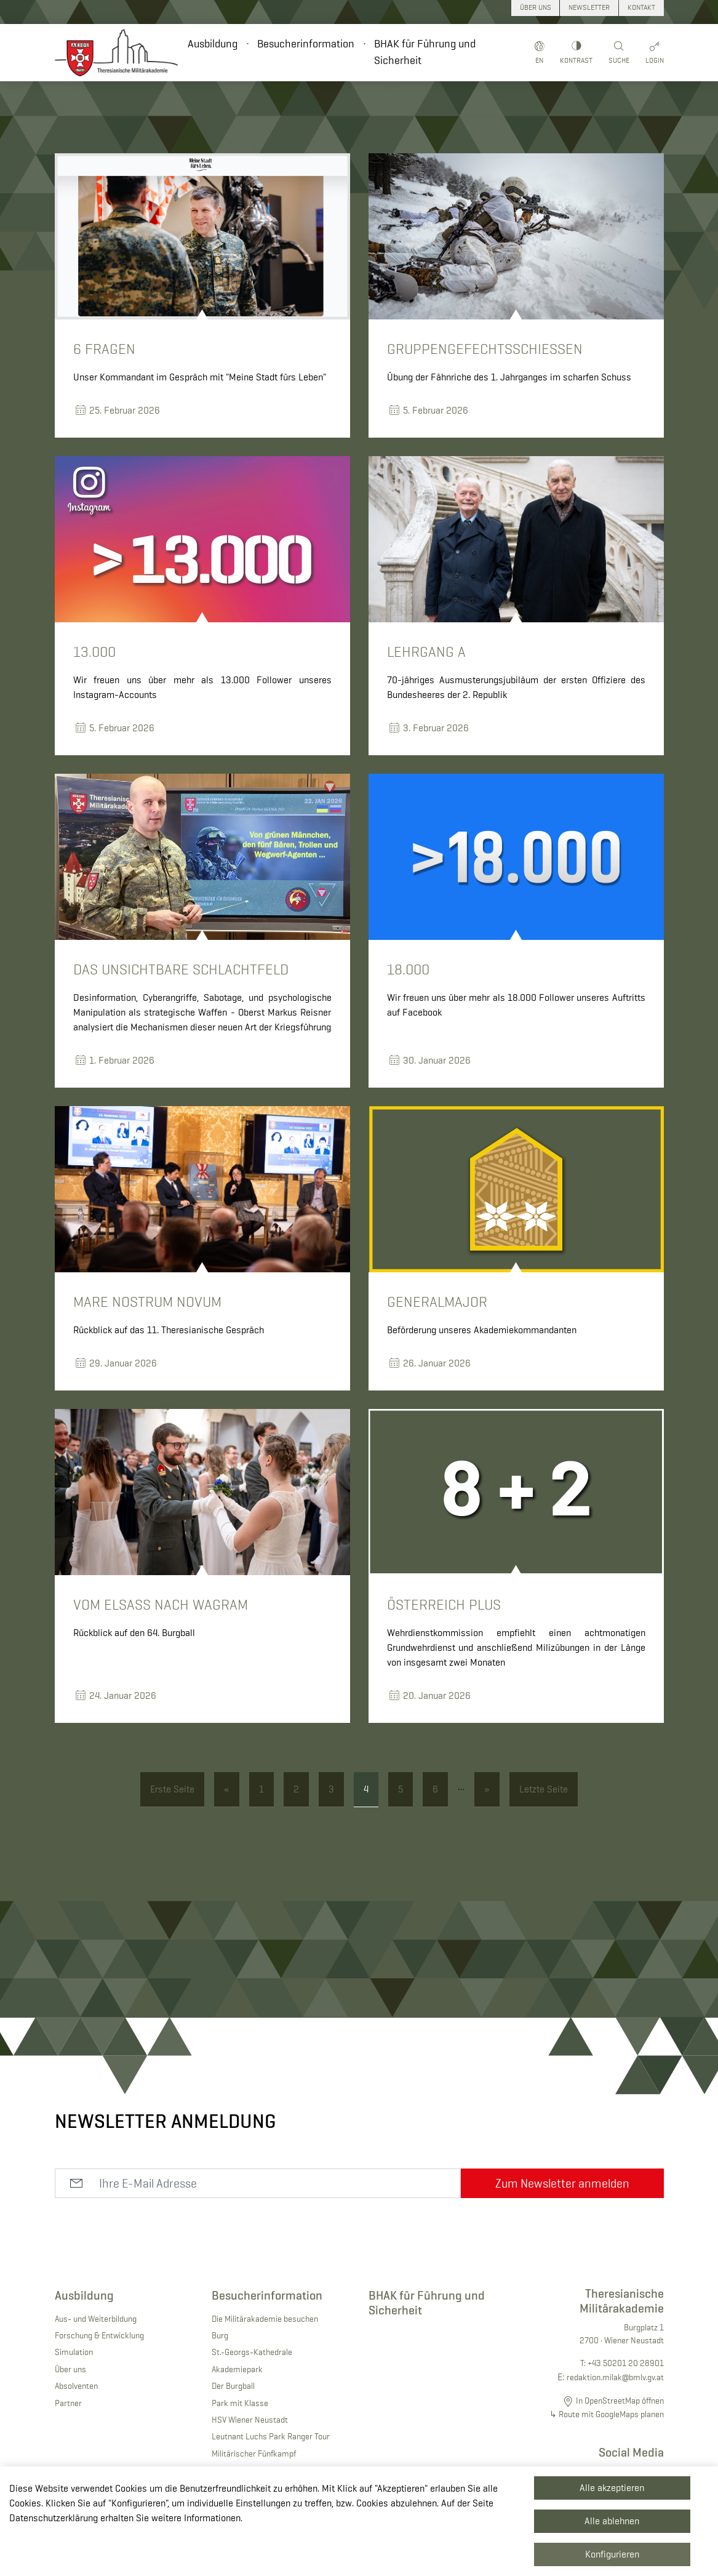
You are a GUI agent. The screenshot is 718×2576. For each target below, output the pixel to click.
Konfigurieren (612, 2554)
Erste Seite (172, 1789)
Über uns (70, 2369)
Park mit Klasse (240, 2403)
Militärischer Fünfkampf (254, 2453)
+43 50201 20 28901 (626, 2363)
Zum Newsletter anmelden (562, 2183)
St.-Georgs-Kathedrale (252, 2352)
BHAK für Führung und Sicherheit (425, 52)
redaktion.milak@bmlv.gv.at (615, 2377)
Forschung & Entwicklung (99, 2335)
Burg (220, 2335)
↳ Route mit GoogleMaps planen (606, 2414)
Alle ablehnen (611, 2521)
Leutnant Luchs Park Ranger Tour (271, 2436)
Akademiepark (237, 2369)
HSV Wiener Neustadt (250, 2420)
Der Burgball (233, 2386)
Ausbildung (212, 44)
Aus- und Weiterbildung (96, 2319)
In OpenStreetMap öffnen (620, 2400)
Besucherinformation (305, 44)
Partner (68, 2403)
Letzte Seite (543, 1789)
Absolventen (76, 2386)
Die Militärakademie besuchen (265, 2319)
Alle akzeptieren (612, 2488)
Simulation (74, 2352)
